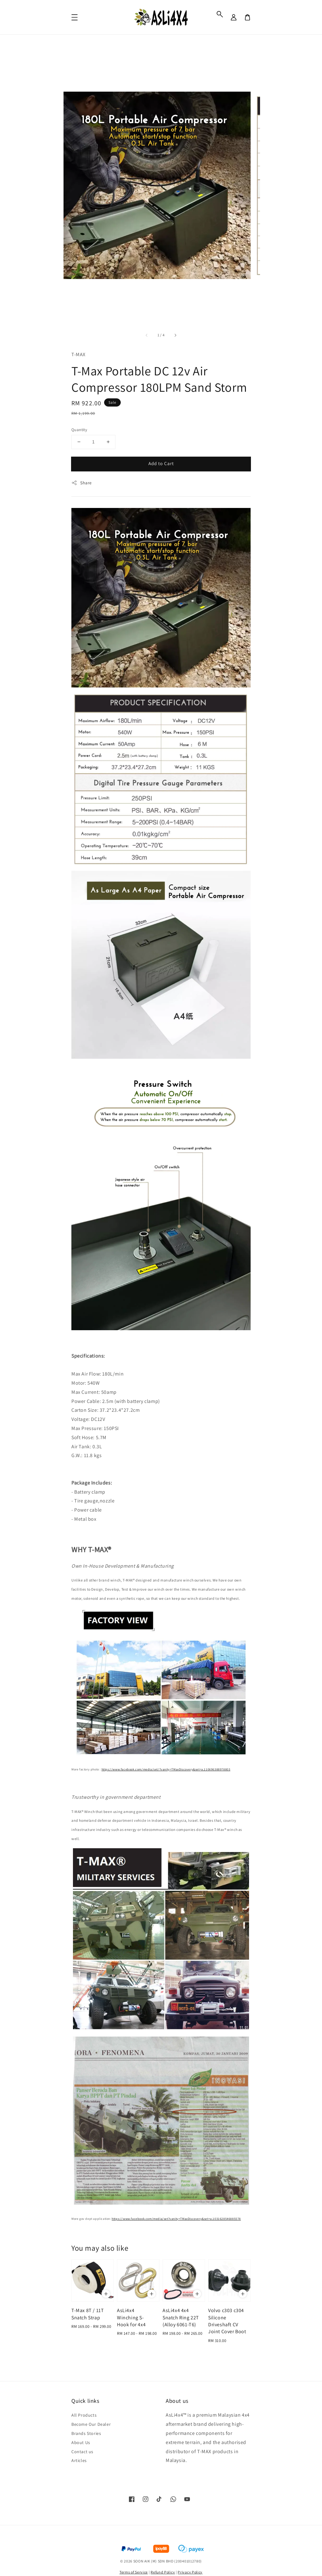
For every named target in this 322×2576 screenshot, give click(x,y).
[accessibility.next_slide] (175, 335)
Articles (79, 2460)
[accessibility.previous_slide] (147, 335)
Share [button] (81, 483)
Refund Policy (163, 2572)
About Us (80, 2442)
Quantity (79, 429)
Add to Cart (161, 463)
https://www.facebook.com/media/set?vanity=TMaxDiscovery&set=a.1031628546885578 (176, 2219)
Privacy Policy (190, 2572)
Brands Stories (86, 2433)
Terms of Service (133, 2572)
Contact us (82, 2451)
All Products (84, 2415)
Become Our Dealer (91, 2424)
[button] (220, 14)
